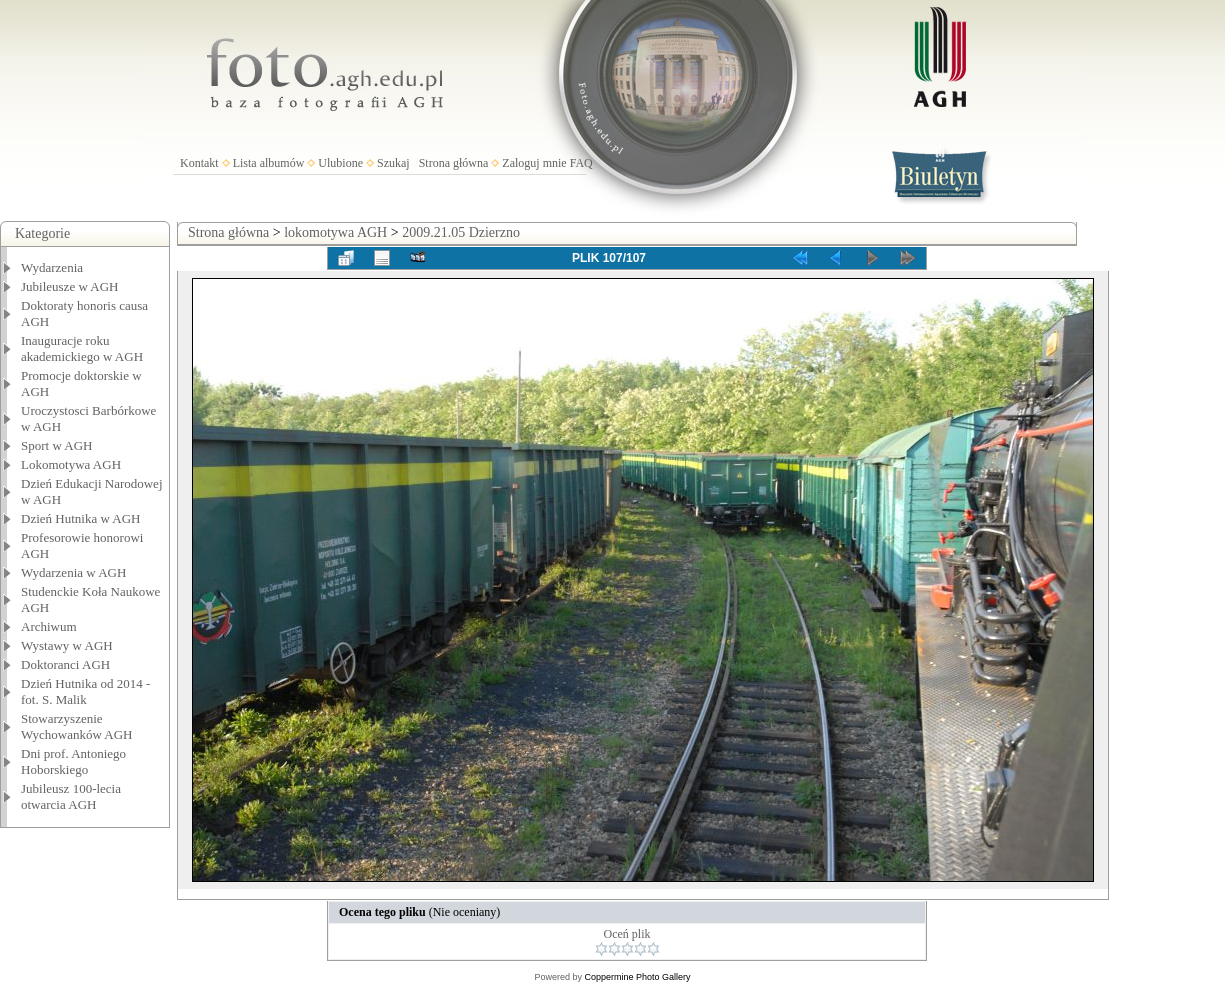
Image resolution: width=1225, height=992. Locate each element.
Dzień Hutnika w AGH (81, 518)
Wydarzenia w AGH (73, 572)
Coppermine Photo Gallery (637, 977)
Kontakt (199, 163)
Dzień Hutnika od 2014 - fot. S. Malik (85, 691)
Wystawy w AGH (67, 645)
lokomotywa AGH (335, 232)
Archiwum (49, 626)
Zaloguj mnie (534, 163)
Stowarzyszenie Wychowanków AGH (77, 726)
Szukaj (393, 163)
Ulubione (340, 163)
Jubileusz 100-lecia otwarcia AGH (71, 796)
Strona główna (454, 163)
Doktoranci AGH (65, 664)
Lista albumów (269, 163)
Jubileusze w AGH (70, 286)
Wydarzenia (52, 267)
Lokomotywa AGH (71, 464)
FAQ (581, 163)
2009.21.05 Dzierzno (461, 232)
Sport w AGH (57, 445)
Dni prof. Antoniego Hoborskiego (73, 761)
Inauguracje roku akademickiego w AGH (82, 348)
